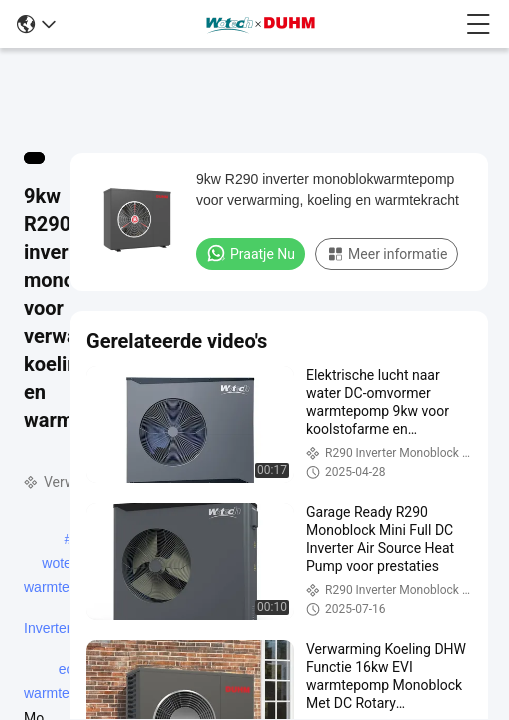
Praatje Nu (250, 253)
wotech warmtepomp (64, 565)
